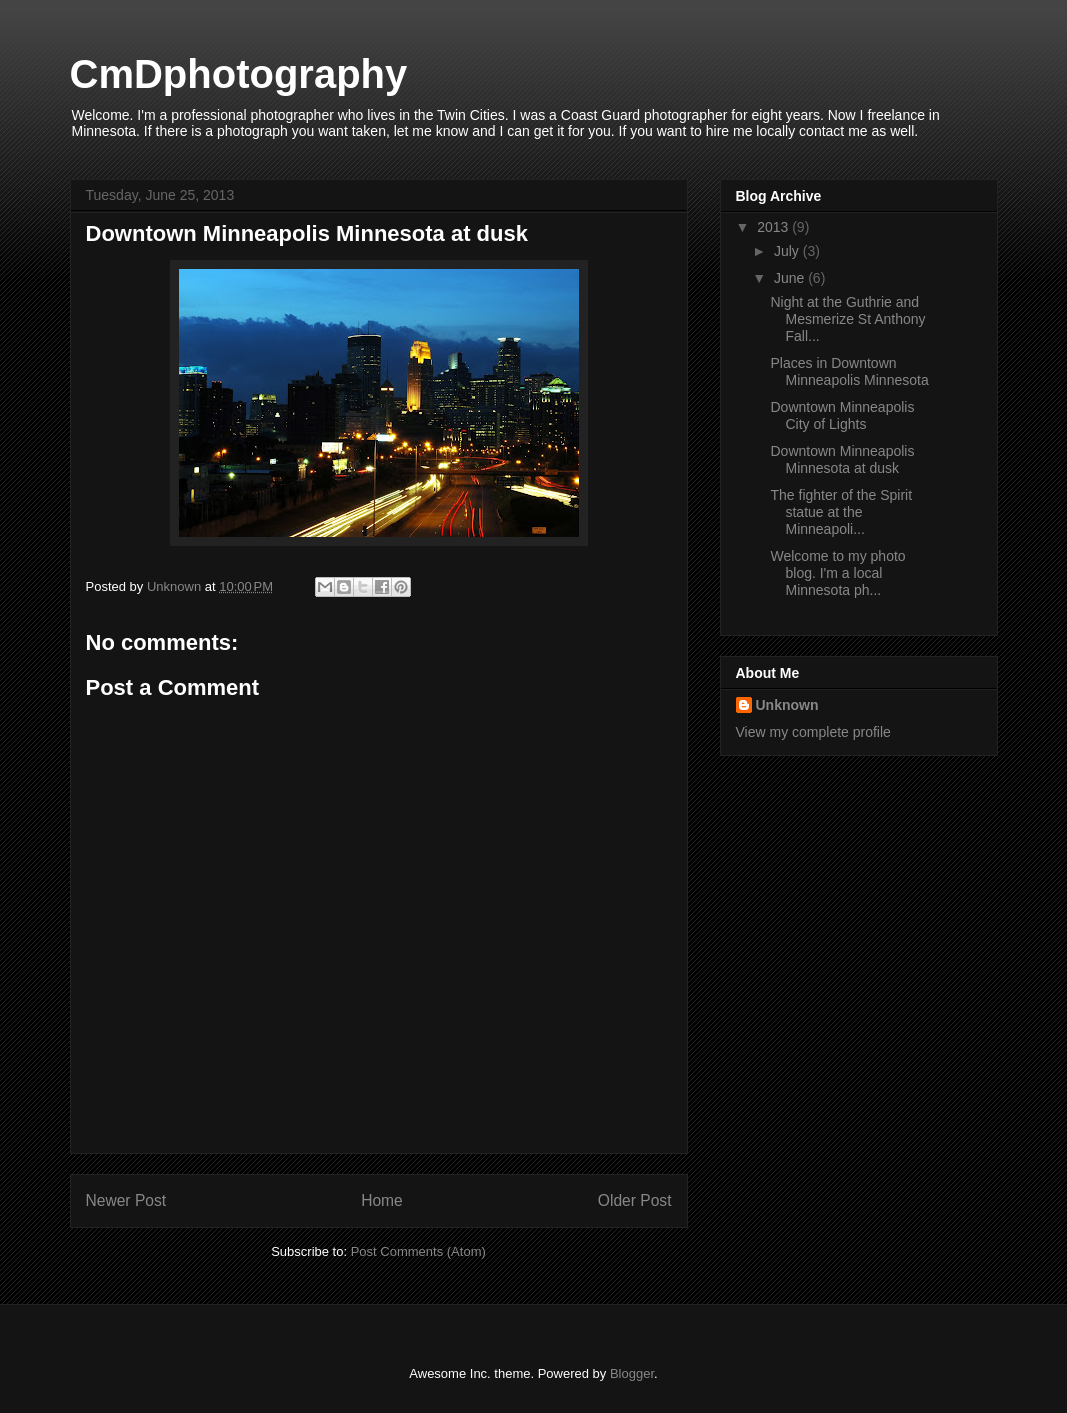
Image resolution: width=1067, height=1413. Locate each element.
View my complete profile (813, 732)
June (791, 278)
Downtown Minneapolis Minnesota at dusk (842, 459)
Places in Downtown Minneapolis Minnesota (849, 371)
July (788, 251)
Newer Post (126, 1200)
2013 (774, 227)
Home (382, 1200)
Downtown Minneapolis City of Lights (842, 415)
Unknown (787, 705)
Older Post (635, 1200)
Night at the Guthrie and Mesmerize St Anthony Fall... (847, 319)
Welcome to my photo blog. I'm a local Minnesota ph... (837, 573)
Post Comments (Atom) (418, 1251)
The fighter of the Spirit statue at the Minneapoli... (841, 512)
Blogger (632, 1373)
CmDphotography (239, 74)
